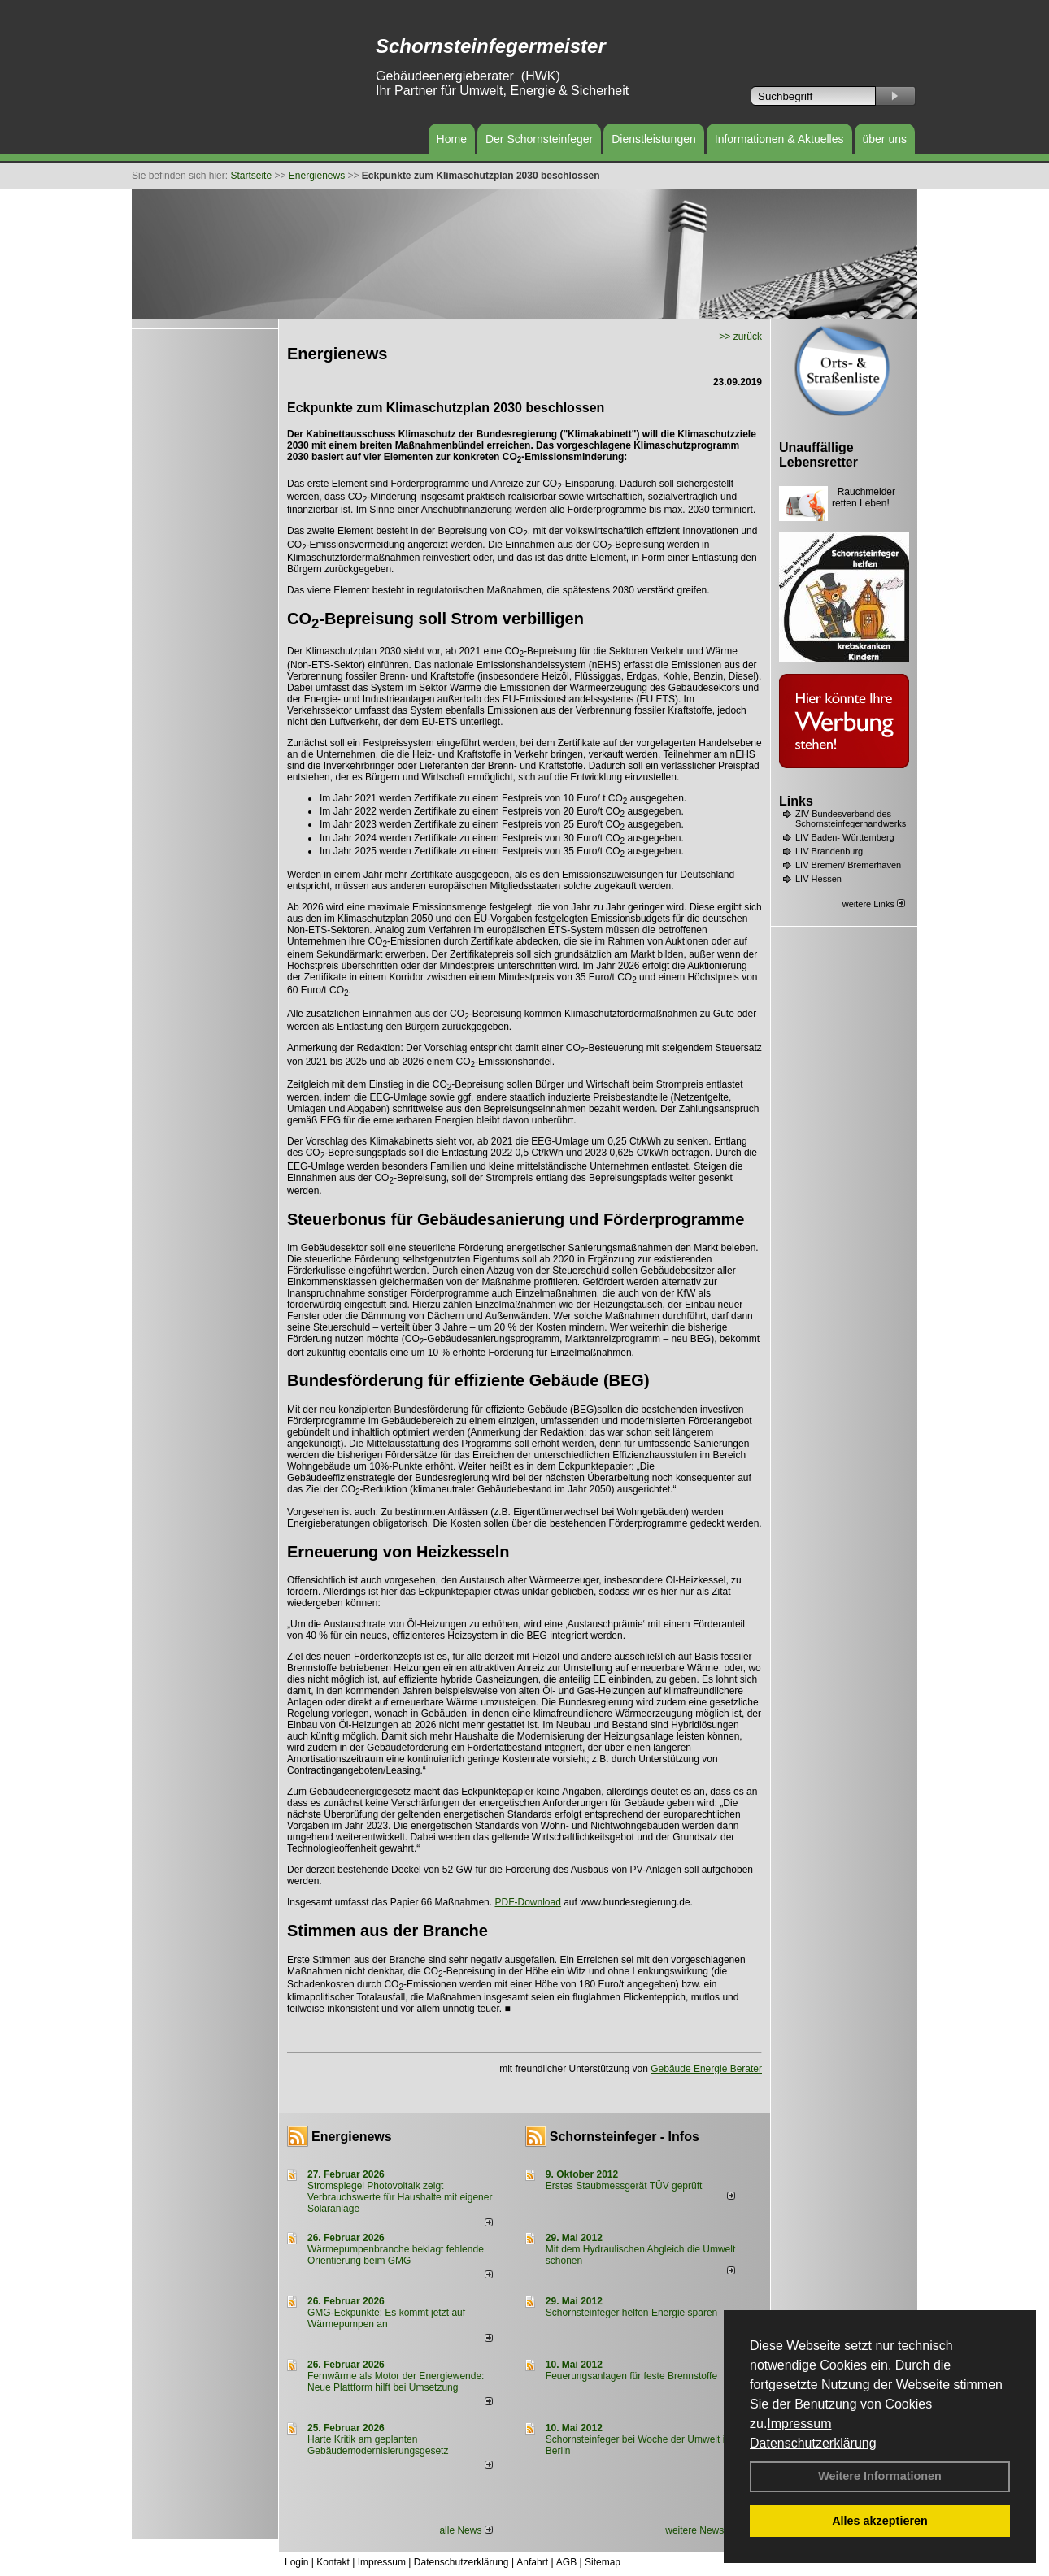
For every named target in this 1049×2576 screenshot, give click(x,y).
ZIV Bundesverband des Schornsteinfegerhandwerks (850, 818)
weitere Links (873, 904)
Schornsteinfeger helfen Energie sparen (631, 2312)
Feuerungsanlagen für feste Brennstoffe (631, 2376)
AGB (566, 2562)
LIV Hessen (818, 879)
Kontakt (333, 2562)
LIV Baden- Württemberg (844, 837)
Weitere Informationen (880, 2476)
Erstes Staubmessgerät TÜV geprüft (624, 2186)
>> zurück (740, 336)
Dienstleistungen (654, 139)
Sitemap (602, 2562)
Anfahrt (532, 2562)
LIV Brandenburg (829, 851)
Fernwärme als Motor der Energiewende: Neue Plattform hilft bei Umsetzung (395, 2381)
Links (796, 801)
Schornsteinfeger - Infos (624, 2137)
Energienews (351, 2137)
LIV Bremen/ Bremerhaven (848, 865)
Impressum (799, 2423)
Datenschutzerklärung (813, 2443)
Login (296, 2562)
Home (452, 139)
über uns (885, 139)
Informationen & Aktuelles (779, 139)
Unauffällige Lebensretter (818, 455)
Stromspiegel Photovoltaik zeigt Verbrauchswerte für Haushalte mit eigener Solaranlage (399, 2197)
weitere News (699, 2530)
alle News (465, 2530)
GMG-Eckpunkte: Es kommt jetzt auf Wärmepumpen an (386, 2318)
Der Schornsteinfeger (539, 139)
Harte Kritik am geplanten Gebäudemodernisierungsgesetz (377, 2445)
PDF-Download (527, 1902)
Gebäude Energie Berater (706, 2068)
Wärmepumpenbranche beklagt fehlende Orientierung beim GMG (395, 2255)
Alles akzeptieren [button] (880, 2520)
